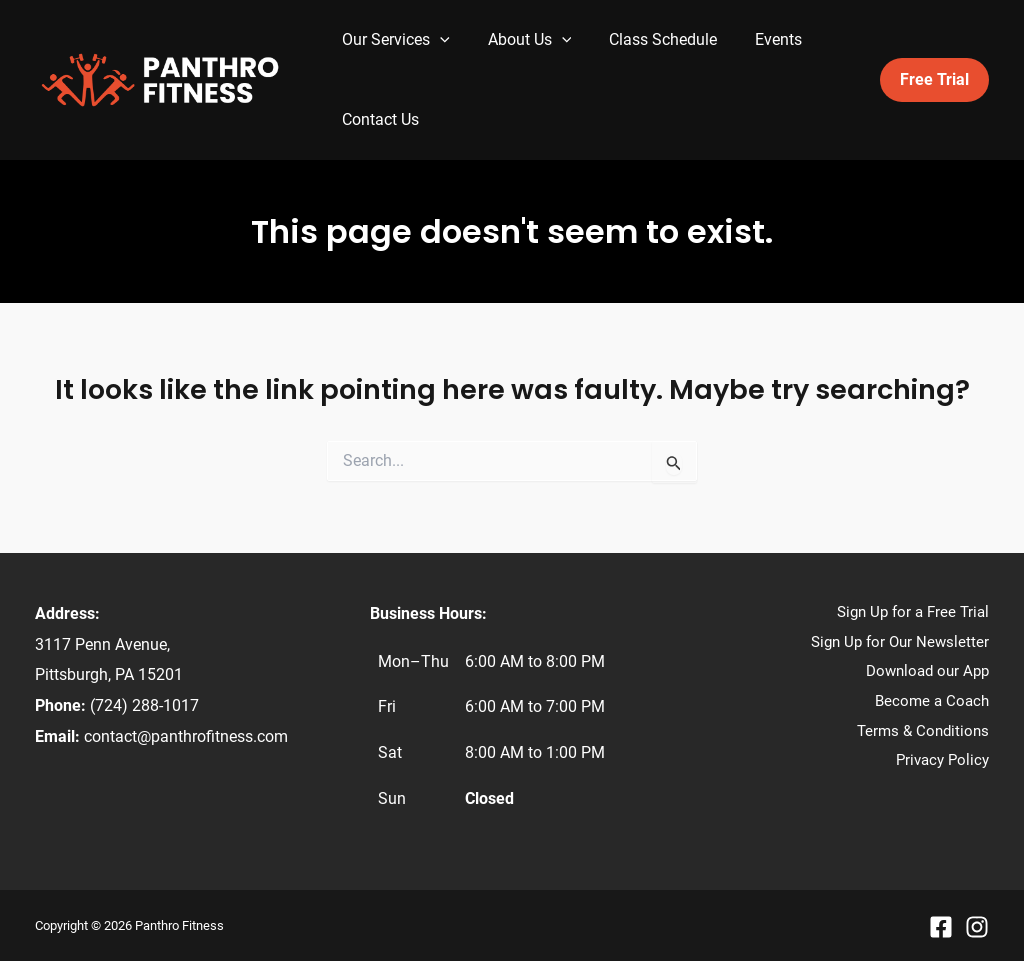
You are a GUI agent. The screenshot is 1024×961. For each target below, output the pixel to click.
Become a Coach (932, 701)
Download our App (927, 671)
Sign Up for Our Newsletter (900, 642)
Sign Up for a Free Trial (913, 612)
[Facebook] (941, 927)
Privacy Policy (942, 760)
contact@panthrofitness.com (186, 736)
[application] (437, 40)
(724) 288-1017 (144, 705)
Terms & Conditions (923, 731)
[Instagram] (977, 927)
